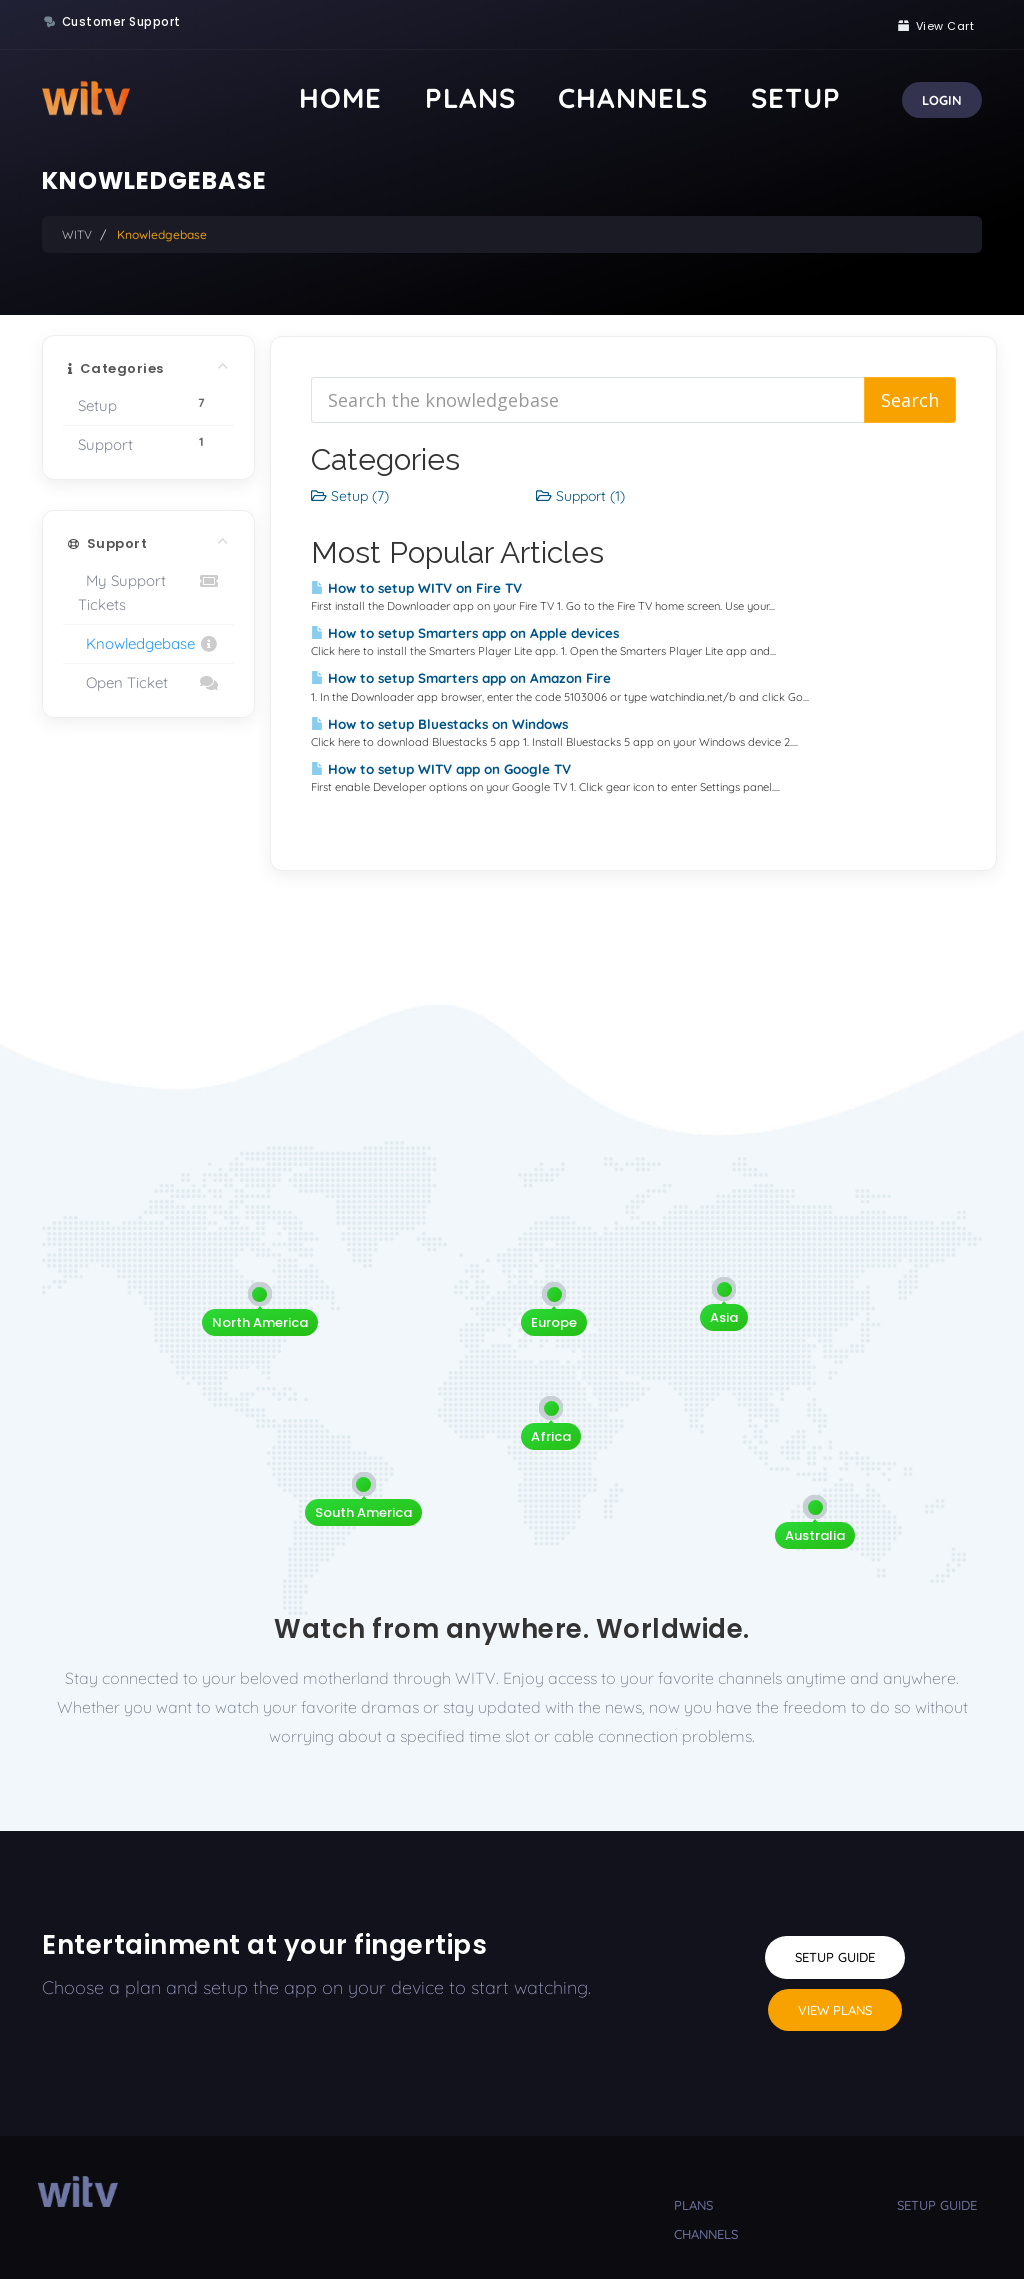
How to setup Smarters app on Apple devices (465, 633)
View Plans (835, 2010)
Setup (822, 97)
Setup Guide (835, 1957)
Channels (723, 97)
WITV (77, 234)
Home (546, 97)
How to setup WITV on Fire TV (416, 588)
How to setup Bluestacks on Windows (439, 724)
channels (706, 2234)
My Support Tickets (148, 591)
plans (693, 2205)
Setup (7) (350, 496)
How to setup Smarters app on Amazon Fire (461, 678)
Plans (624, 97)
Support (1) (580, 496)
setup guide (937, 2205)
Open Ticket (148, 683)
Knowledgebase (148, 644)
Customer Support (121, 22)
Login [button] (942, 100)
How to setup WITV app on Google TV (441, 769)
